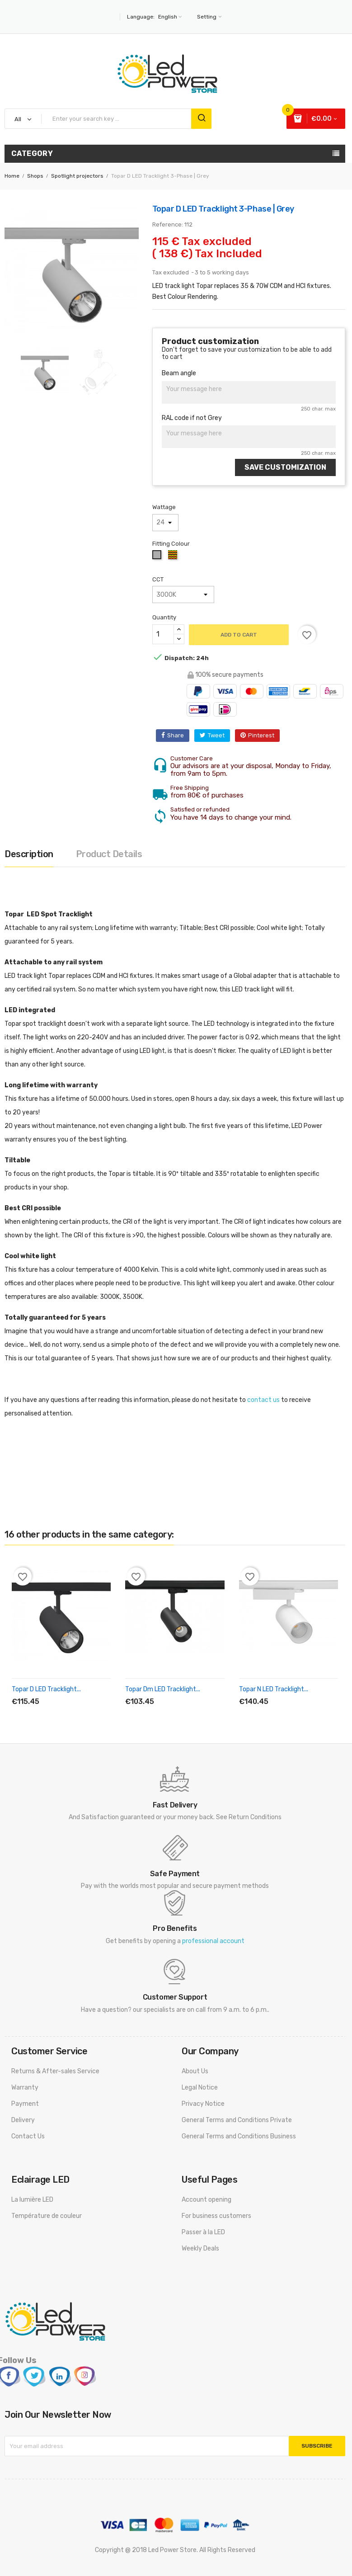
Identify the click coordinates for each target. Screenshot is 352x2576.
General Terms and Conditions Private (237, 2120)
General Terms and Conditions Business (239, 2136)
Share (175, 735)
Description (29, 854)
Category (32, 153)
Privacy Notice (203, 2104)
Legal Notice (200, 2087)
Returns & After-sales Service (55, 2071)
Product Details (109, 854)
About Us (195, 2071)
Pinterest (261, 735)
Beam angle (179, 373)
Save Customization (285, 467)
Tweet (216, 735)
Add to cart (239, 635)
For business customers (216, 2216)
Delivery (23, 2120)
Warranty (24, 2087)
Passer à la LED (203, 2232)
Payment (25, 2104)
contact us (263, 1400)
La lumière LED (32, 2199)
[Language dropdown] (169, 16)
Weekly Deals (200, 2248)
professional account (213, 1941)
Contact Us (28, 2136)
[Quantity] (163, 634)
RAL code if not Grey (192, 418)
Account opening (206, 2199)
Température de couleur (46, 2216)
